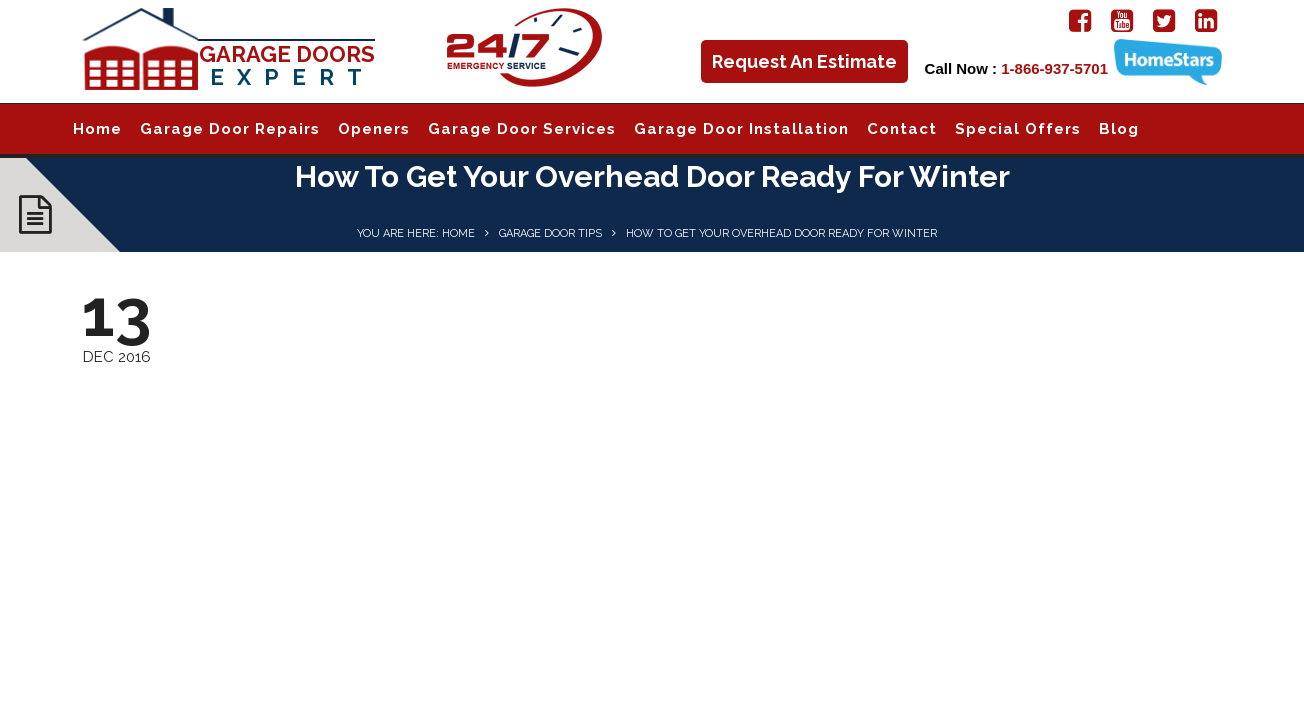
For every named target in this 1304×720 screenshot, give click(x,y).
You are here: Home (416, 233)
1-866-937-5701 (1054, 68)
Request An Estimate (804, 61)
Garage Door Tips (550, 233)
